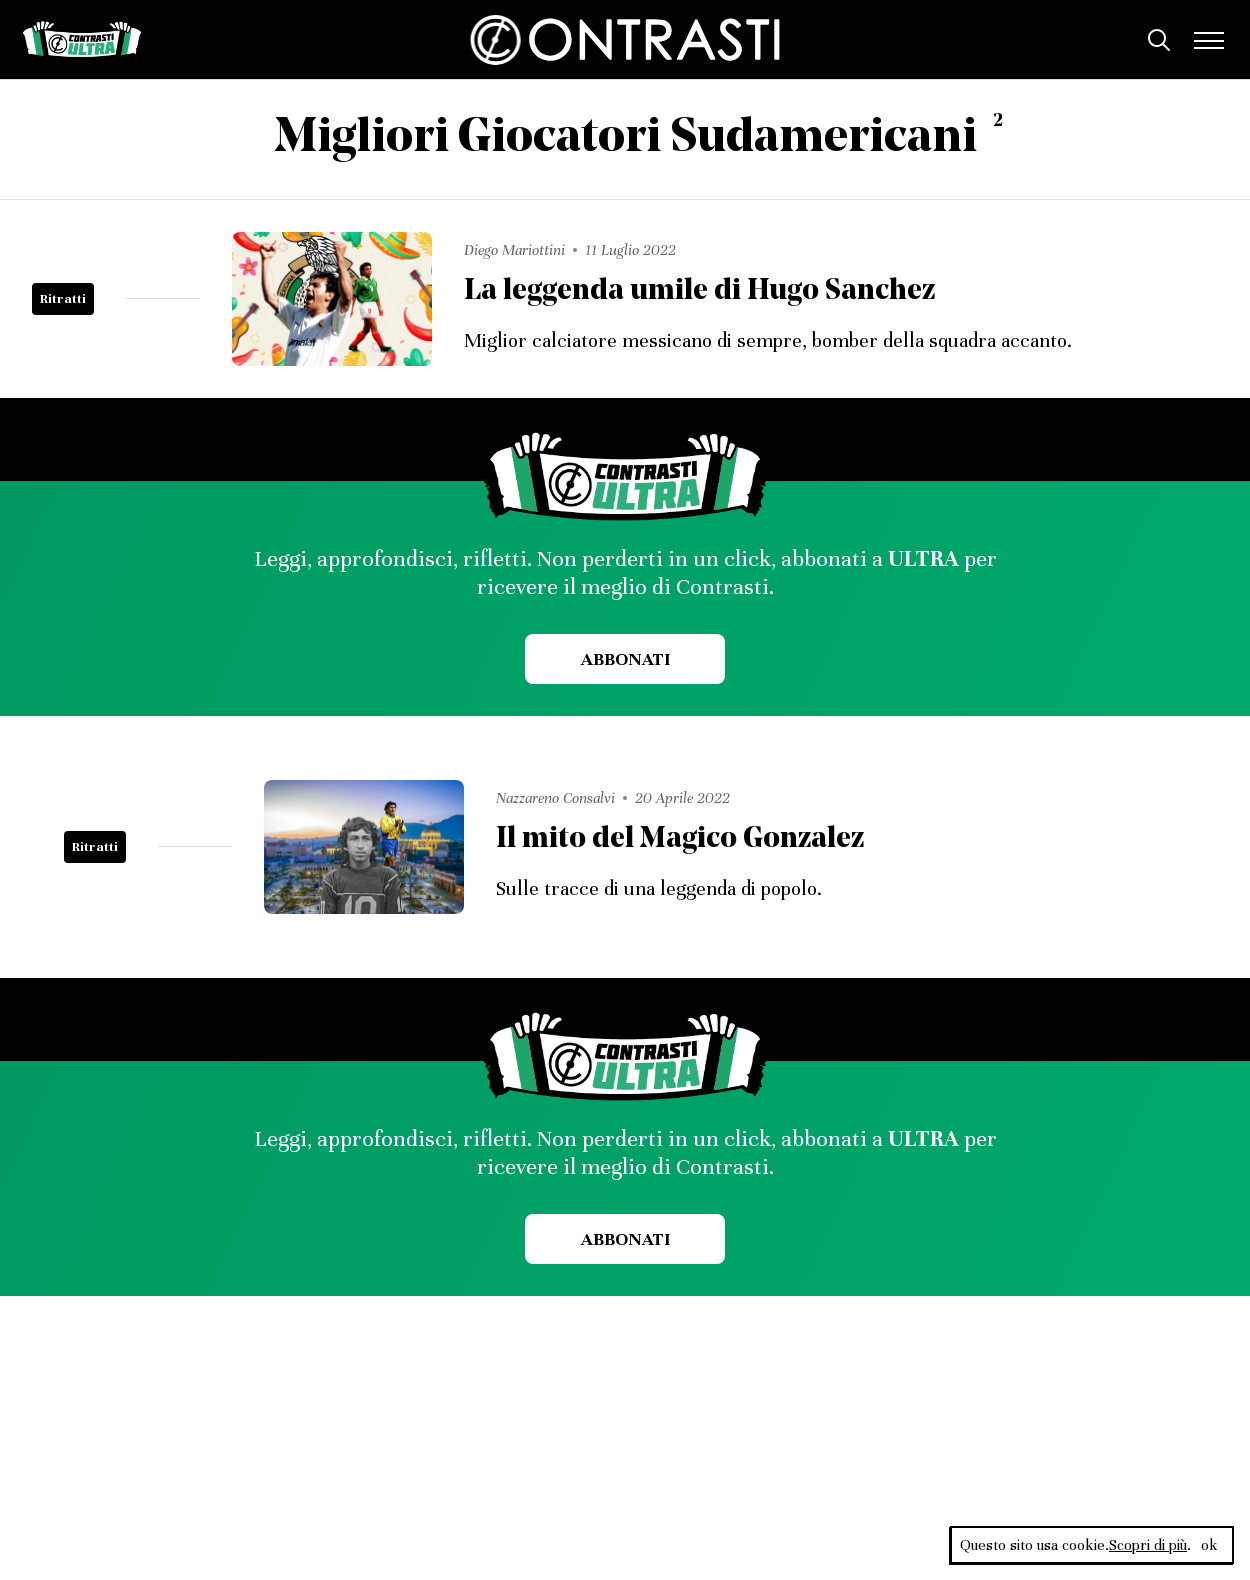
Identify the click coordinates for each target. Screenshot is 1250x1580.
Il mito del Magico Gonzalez (680, 839)
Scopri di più (1148, 1545)
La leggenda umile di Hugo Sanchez (699, 291)
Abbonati (625, 659)
